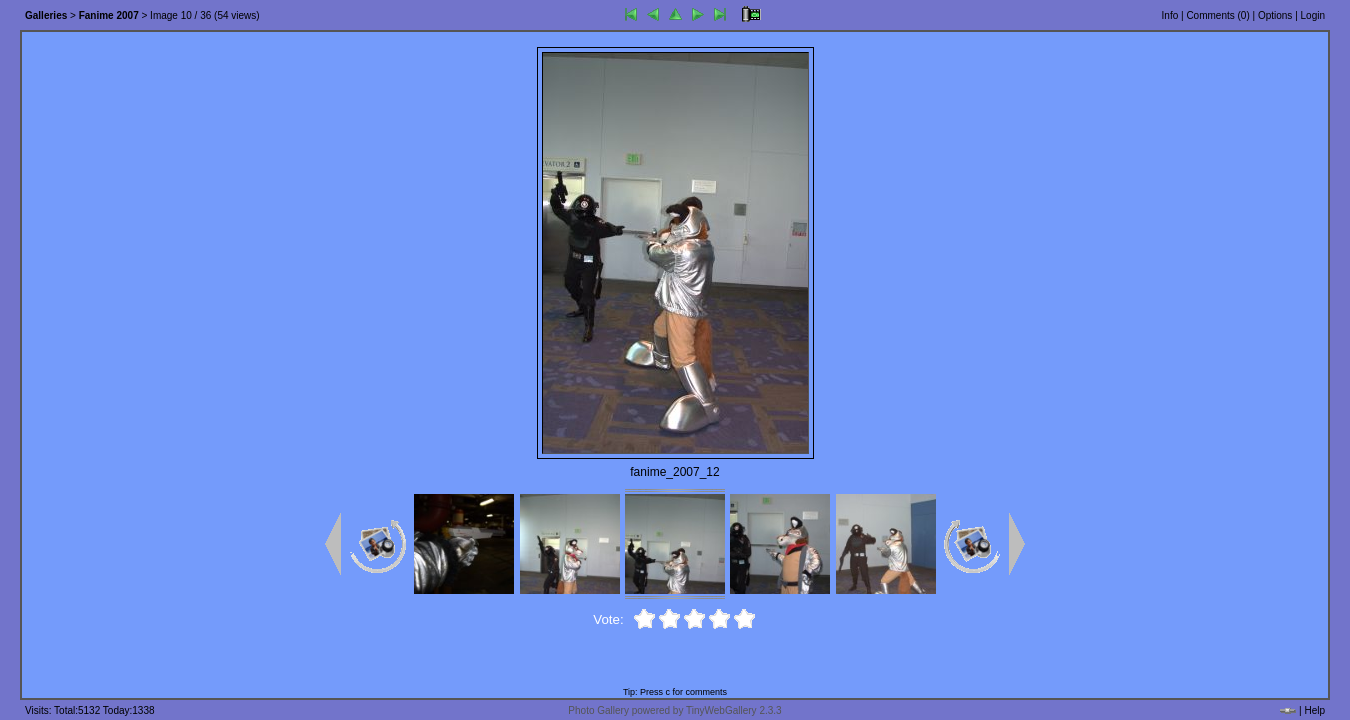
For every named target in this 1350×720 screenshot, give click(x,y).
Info (1170, 15)
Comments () (1217, 15)
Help (1314, 710)
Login (1313, 15)
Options (1275, 15)
